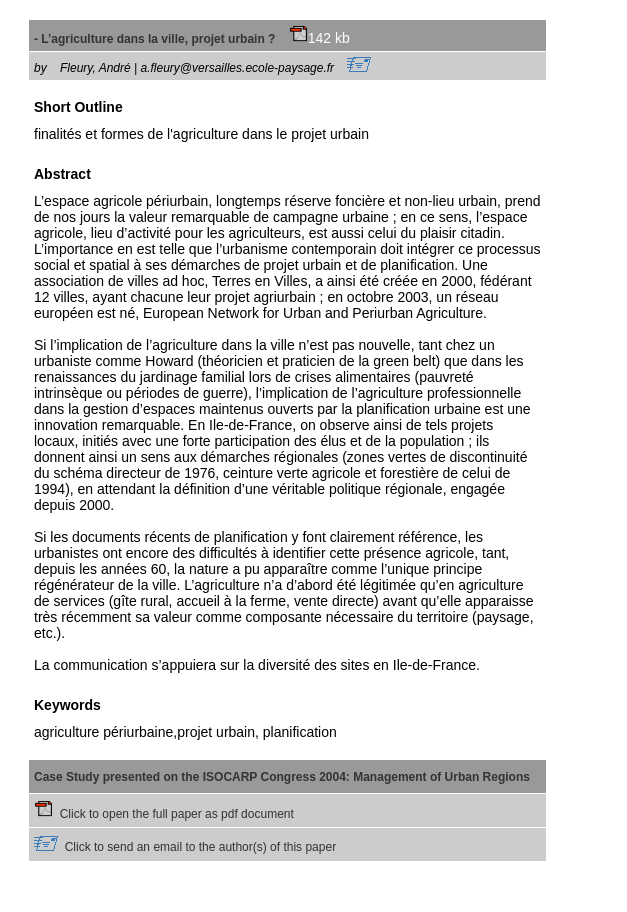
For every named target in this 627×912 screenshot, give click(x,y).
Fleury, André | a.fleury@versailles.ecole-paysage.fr (215, 68)
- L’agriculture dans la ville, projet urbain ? (171, 39)
